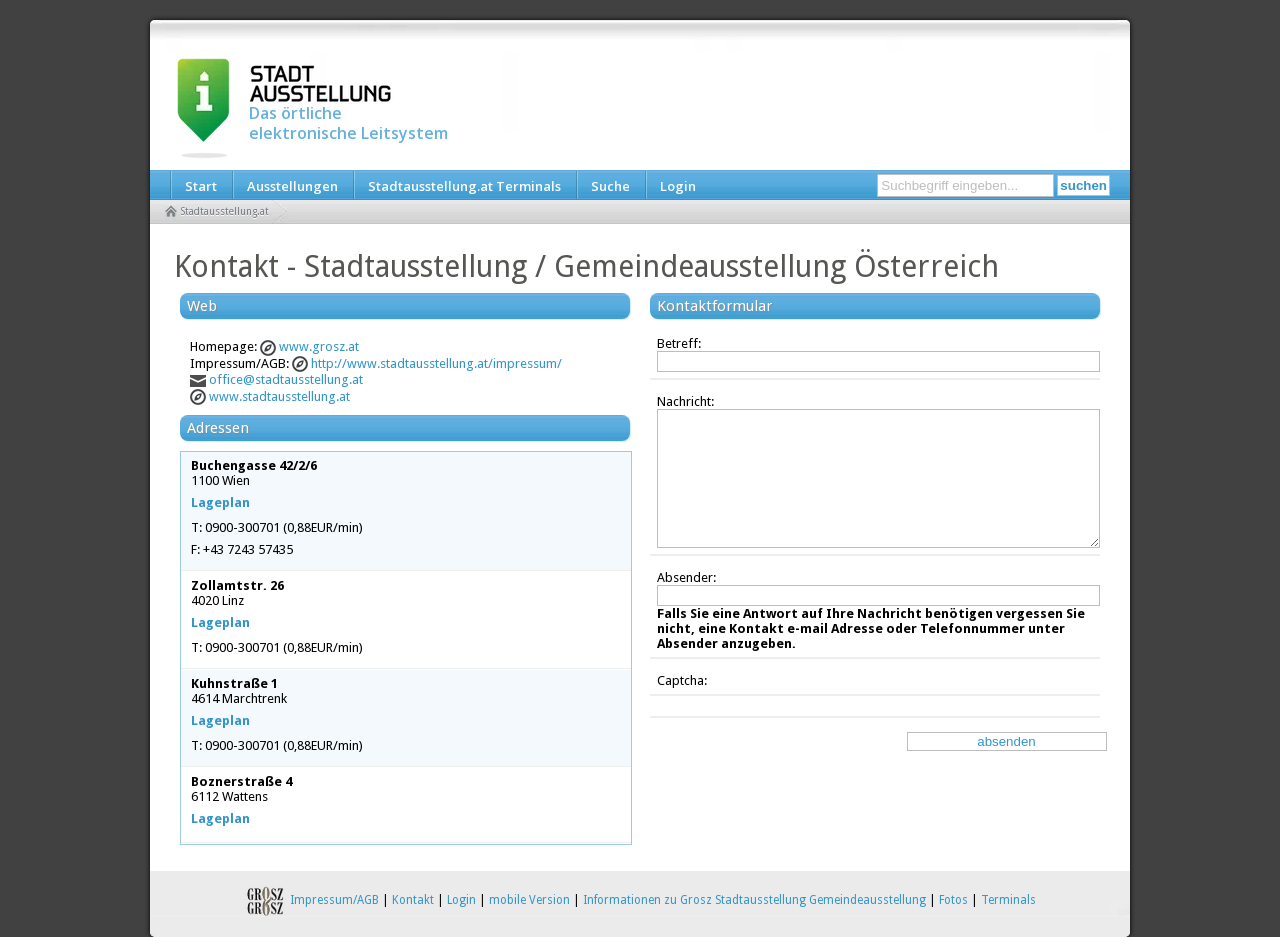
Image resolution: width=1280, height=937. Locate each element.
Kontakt (413, 900)
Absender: (686, 577)
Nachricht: (685, 401)
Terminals (1008, 900)
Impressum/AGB (334, 900)
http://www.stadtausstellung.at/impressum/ (436, 363)
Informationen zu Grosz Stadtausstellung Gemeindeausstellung (754, 900)
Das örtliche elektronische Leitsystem (348, 123)
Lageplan (220, 502)
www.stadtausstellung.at (279, 396)
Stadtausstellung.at (225, 211)
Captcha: (682, 680)
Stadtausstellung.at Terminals (464, 186)
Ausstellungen (292, 186)
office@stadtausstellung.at (286, 379)
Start (201, 186)
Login (678, 186)
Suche (610, 186)
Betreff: (679, 343)
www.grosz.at (319, 346)
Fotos (953, 900)
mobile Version (529, 900)
